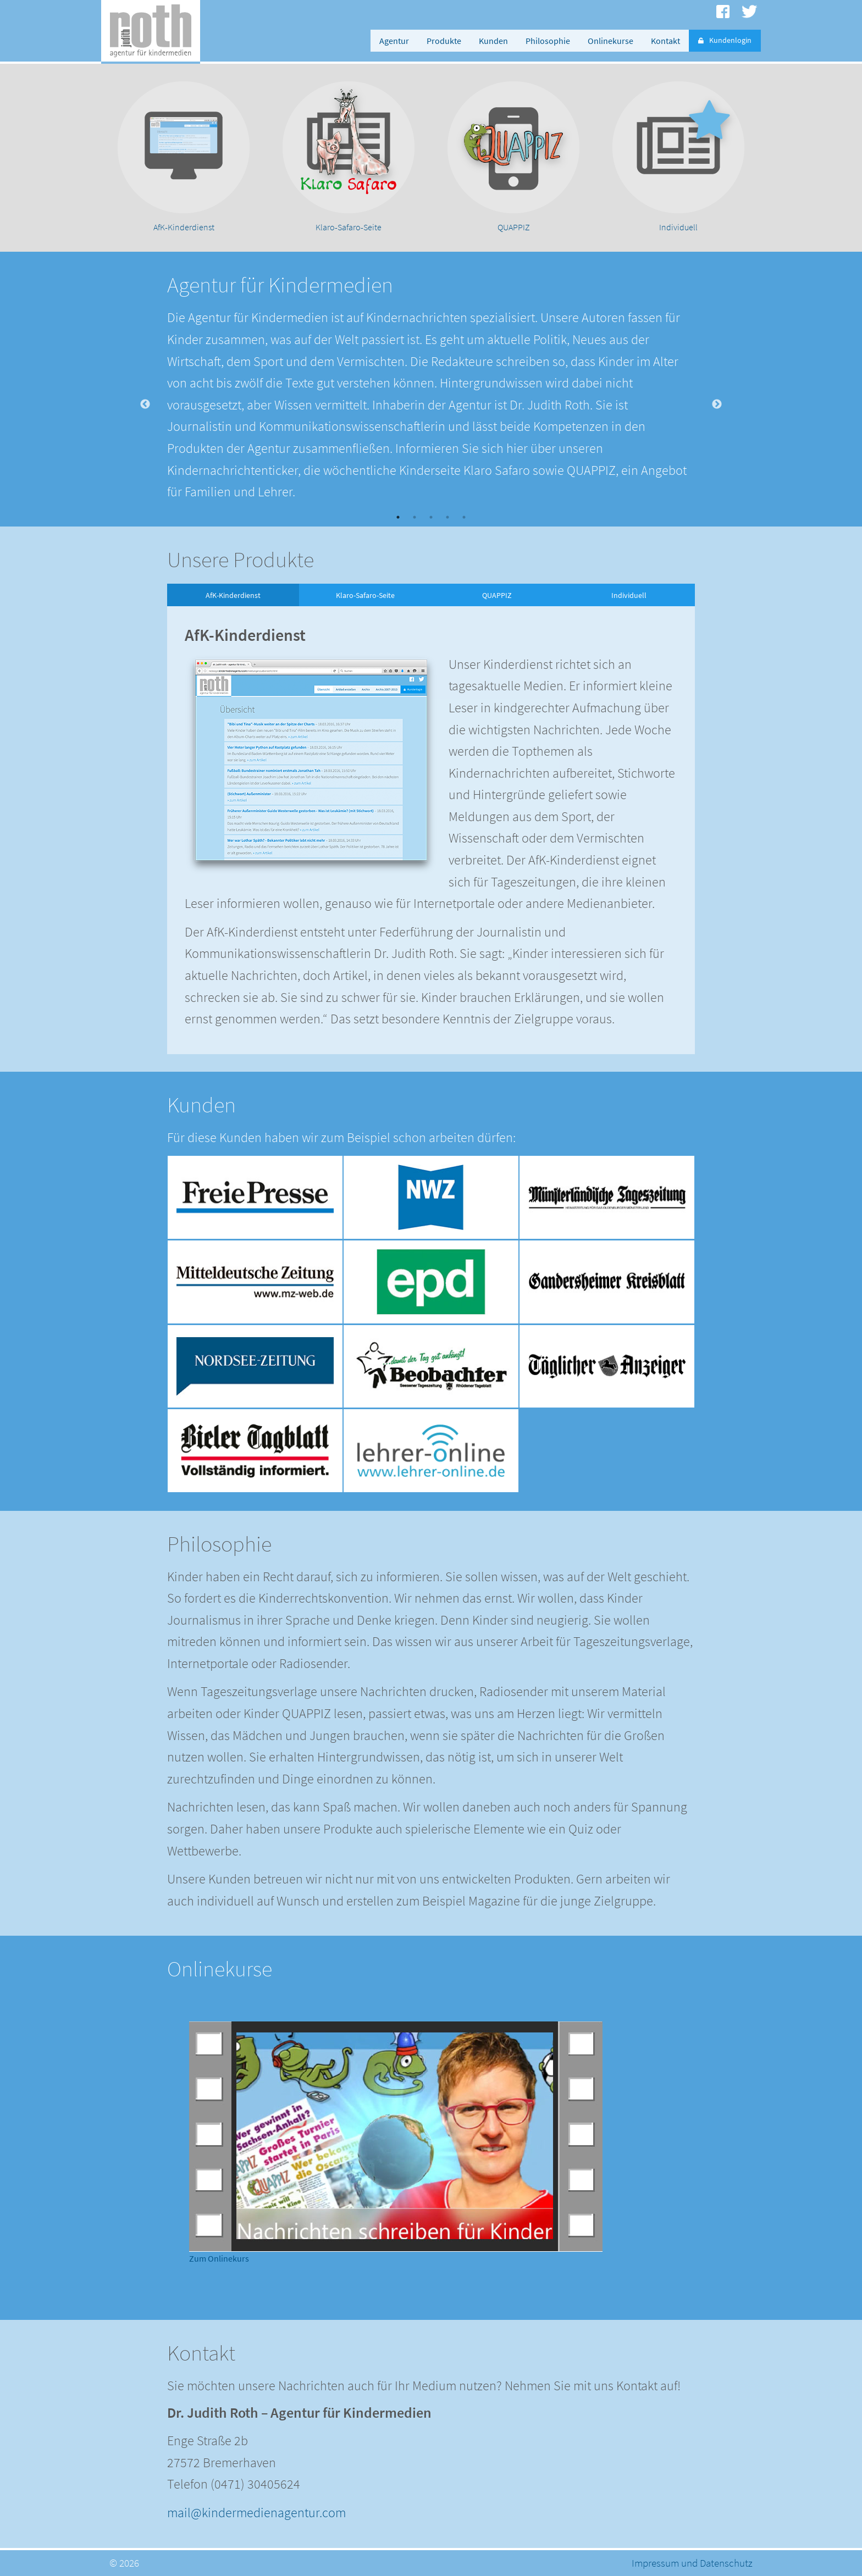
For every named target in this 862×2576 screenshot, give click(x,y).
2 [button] (414, 517)
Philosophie (548, 40)
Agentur (394, 40)
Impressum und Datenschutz (692, 2562)
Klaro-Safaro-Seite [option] (365, 595)
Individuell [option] (628, 595)
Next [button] (716, 404)
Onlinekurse (610, 40)
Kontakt (665, 40)
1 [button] (398, 517)
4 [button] (447, 517)
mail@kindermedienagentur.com (256, 2512)
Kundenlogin (725, 40)
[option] (183, 157)
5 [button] (463, 517)
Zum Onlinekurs (219, 2258)
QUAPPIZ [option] (497, 595)
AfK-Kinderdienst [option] (233, 595)
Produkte (444, 40)
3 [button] (431, 517)
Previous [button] (145, 404)
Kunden (493, 40)
